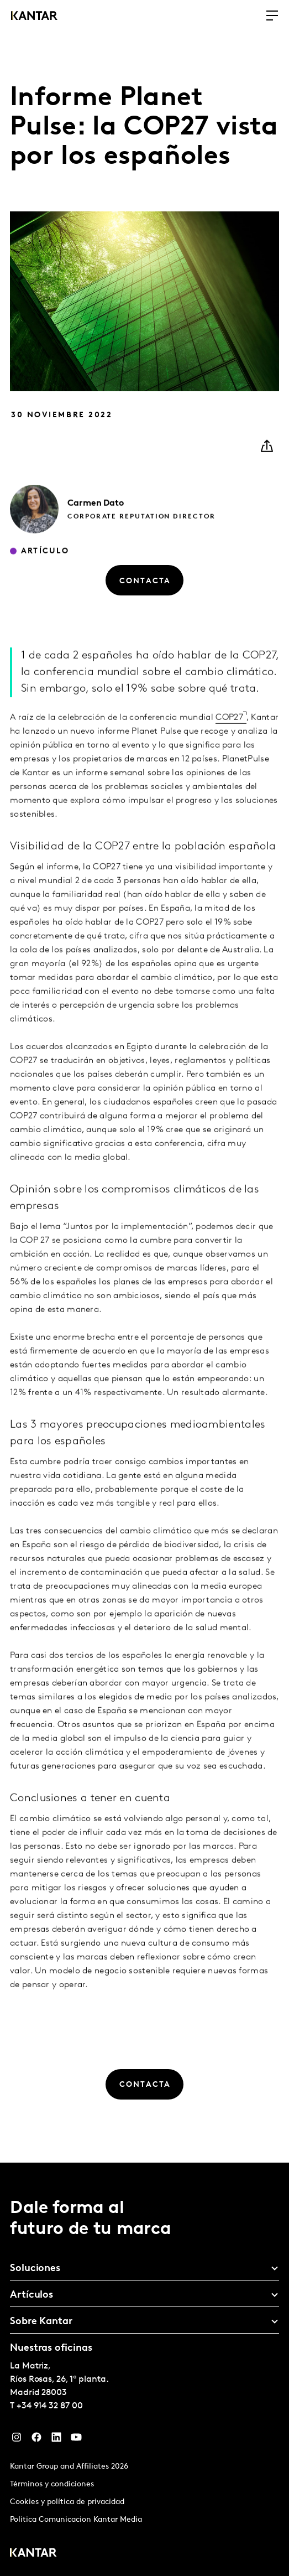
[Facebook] (36, 2439)
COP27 (229, 732)
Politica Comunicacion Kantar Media (76, 2520)
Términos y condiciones (52, 2484)
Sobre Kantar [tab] (41, 2321)
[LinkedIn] (56, 2439)
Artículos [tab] (31, 2295)
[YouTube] (76, 2439)
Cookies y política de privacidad (67, 2502)
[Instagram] (16, 2439)
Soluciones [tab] (35, 2268)
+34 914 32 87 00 (50, 2406)
